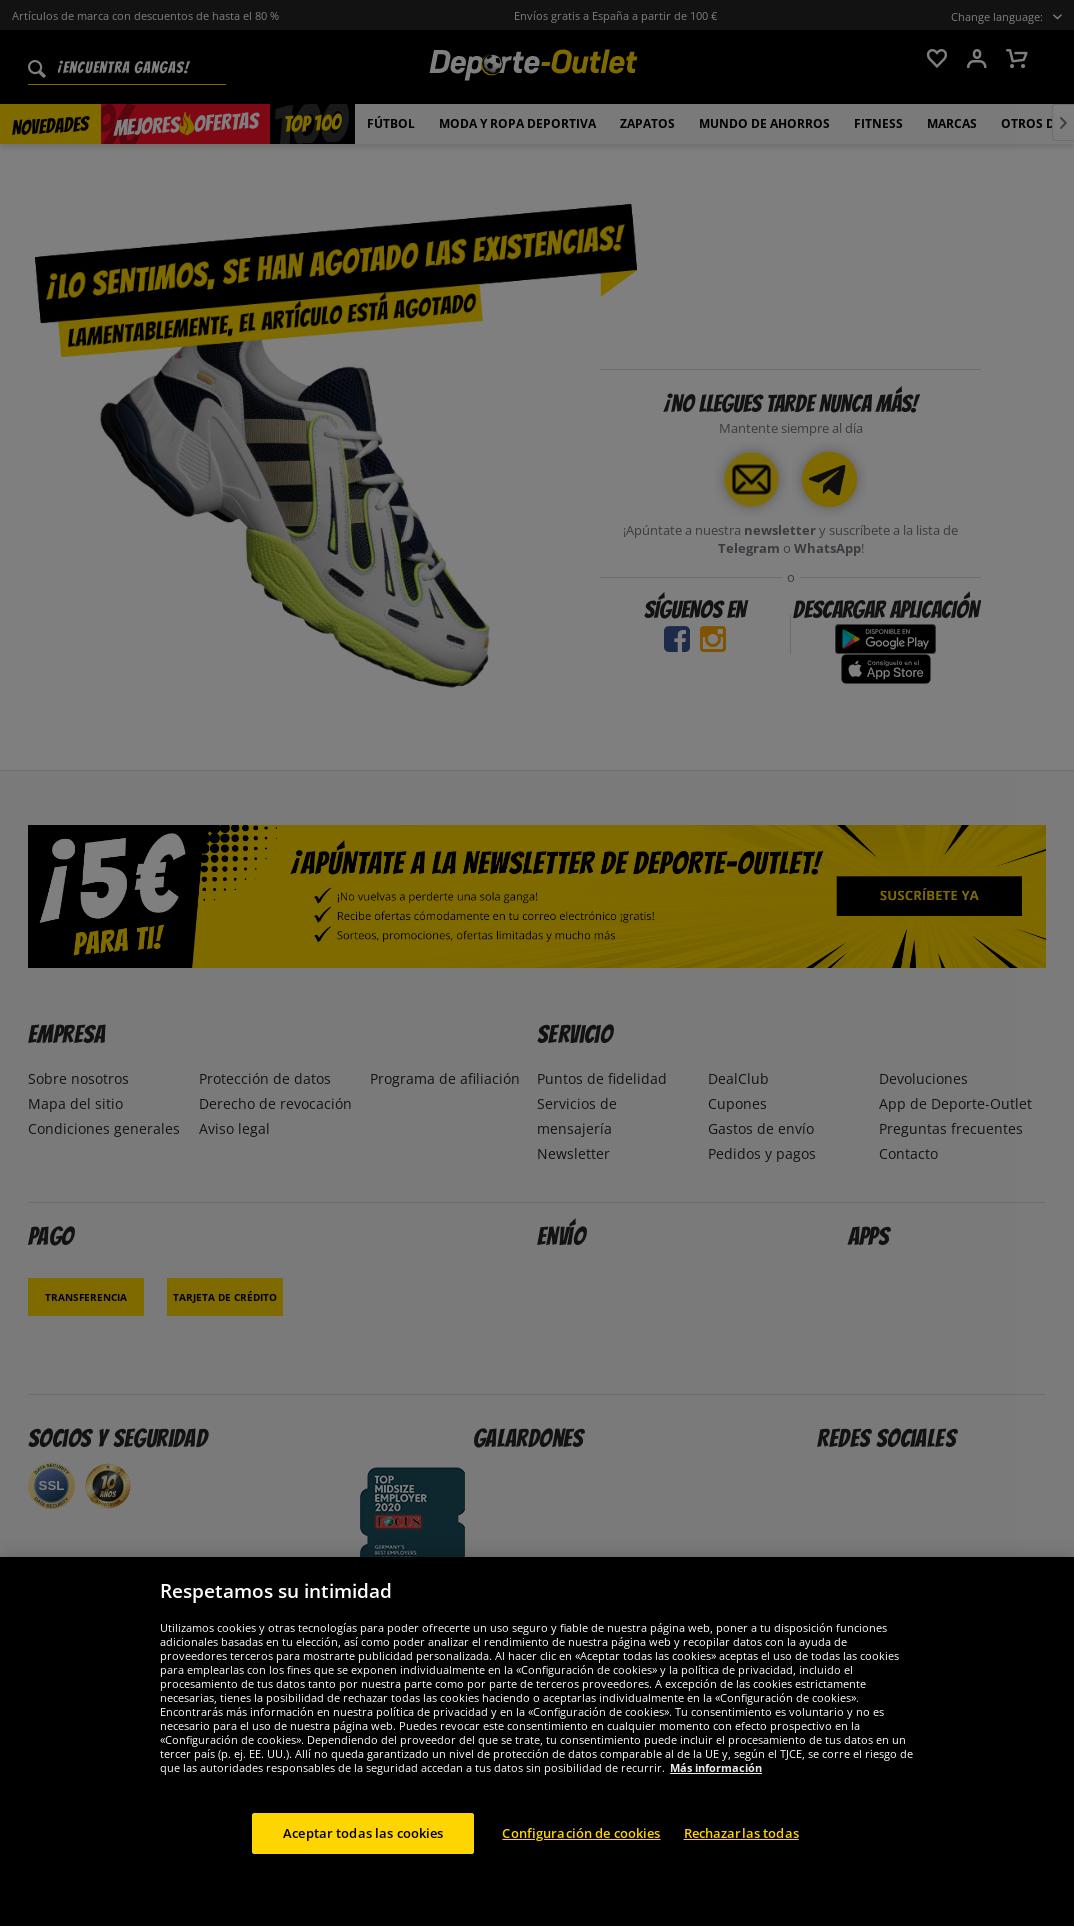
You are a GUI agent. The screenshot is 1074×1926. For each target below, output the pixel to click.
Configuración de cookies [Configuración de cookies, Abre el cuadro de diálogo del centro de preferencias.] (581, 1848)
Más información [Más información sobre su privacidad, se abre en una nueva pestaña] (716, 1782)
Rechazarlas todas (741, 1848)
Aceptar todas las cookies (363, 1848)
